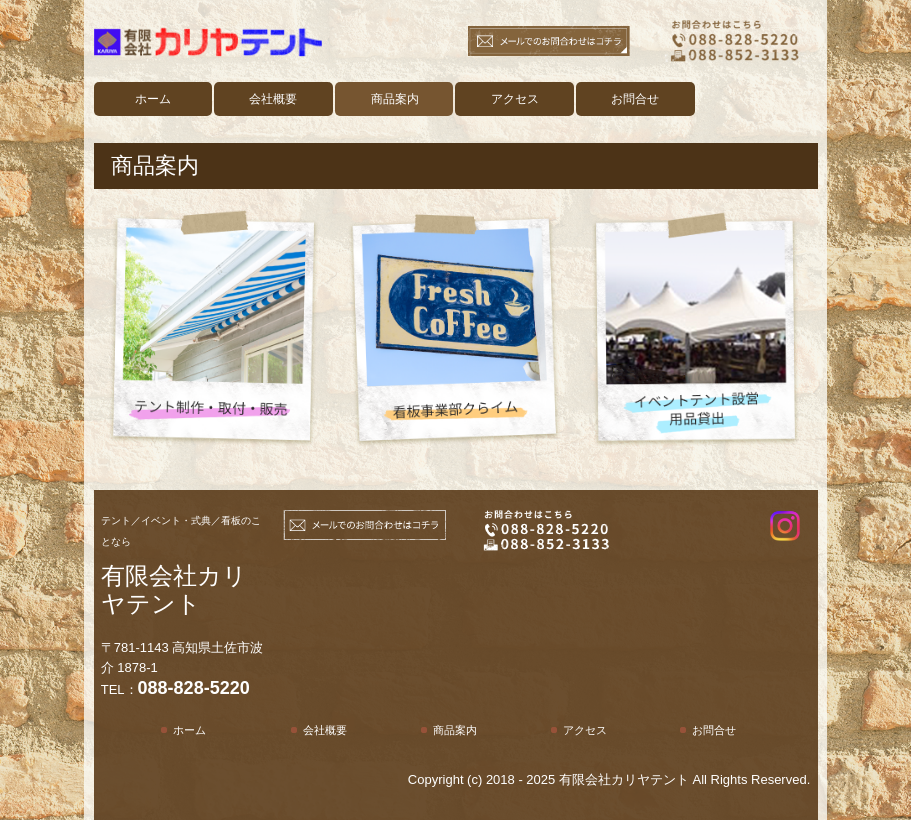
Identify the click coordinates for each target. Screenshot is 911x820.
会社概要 (273, 99)
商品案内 (395, 99)
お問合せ (635, 99)
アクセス (515, 99)
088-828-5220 (194, 688)
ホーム (153, 99)
